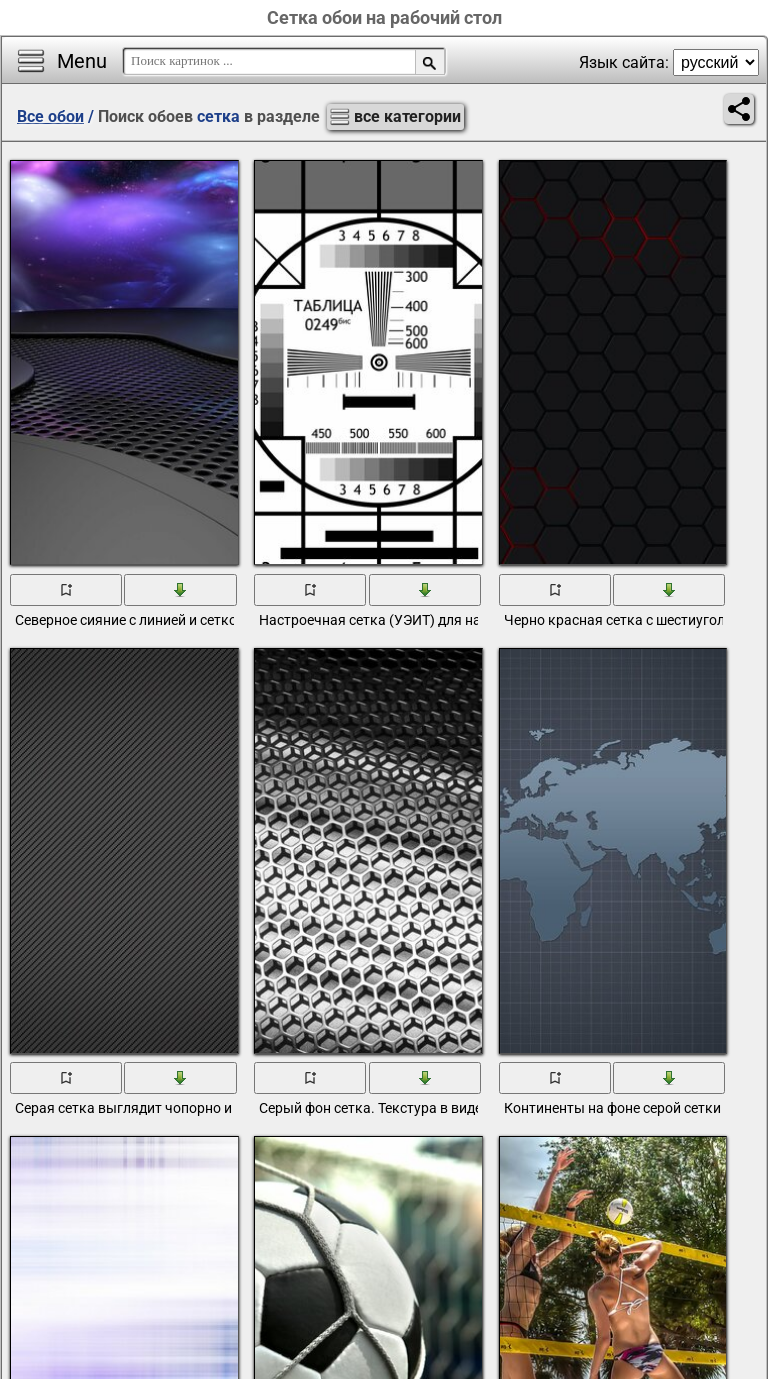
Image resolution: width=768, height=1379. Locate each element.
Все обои (50, 116)
